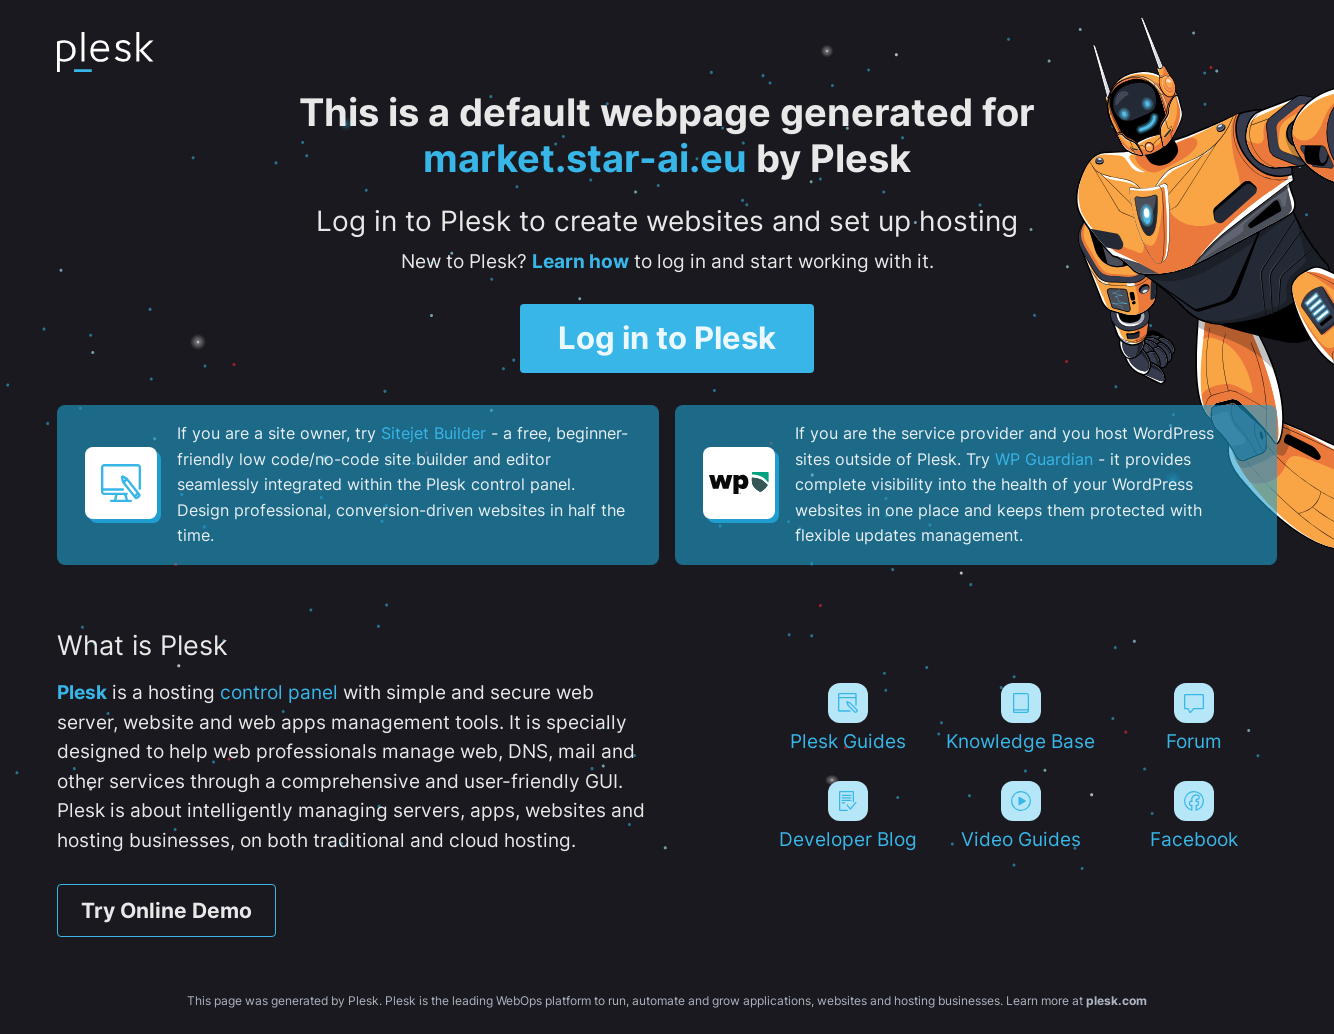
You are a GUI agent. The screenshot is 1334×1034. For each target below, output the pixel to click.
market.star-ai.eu (585, 158)
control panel (279, 692)
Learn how (580, 261)
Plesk (82, 692)
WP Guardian (1044, 459)
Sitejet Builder (433, 433)
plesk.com (1116, 1000)
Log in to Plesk (667, 338)
